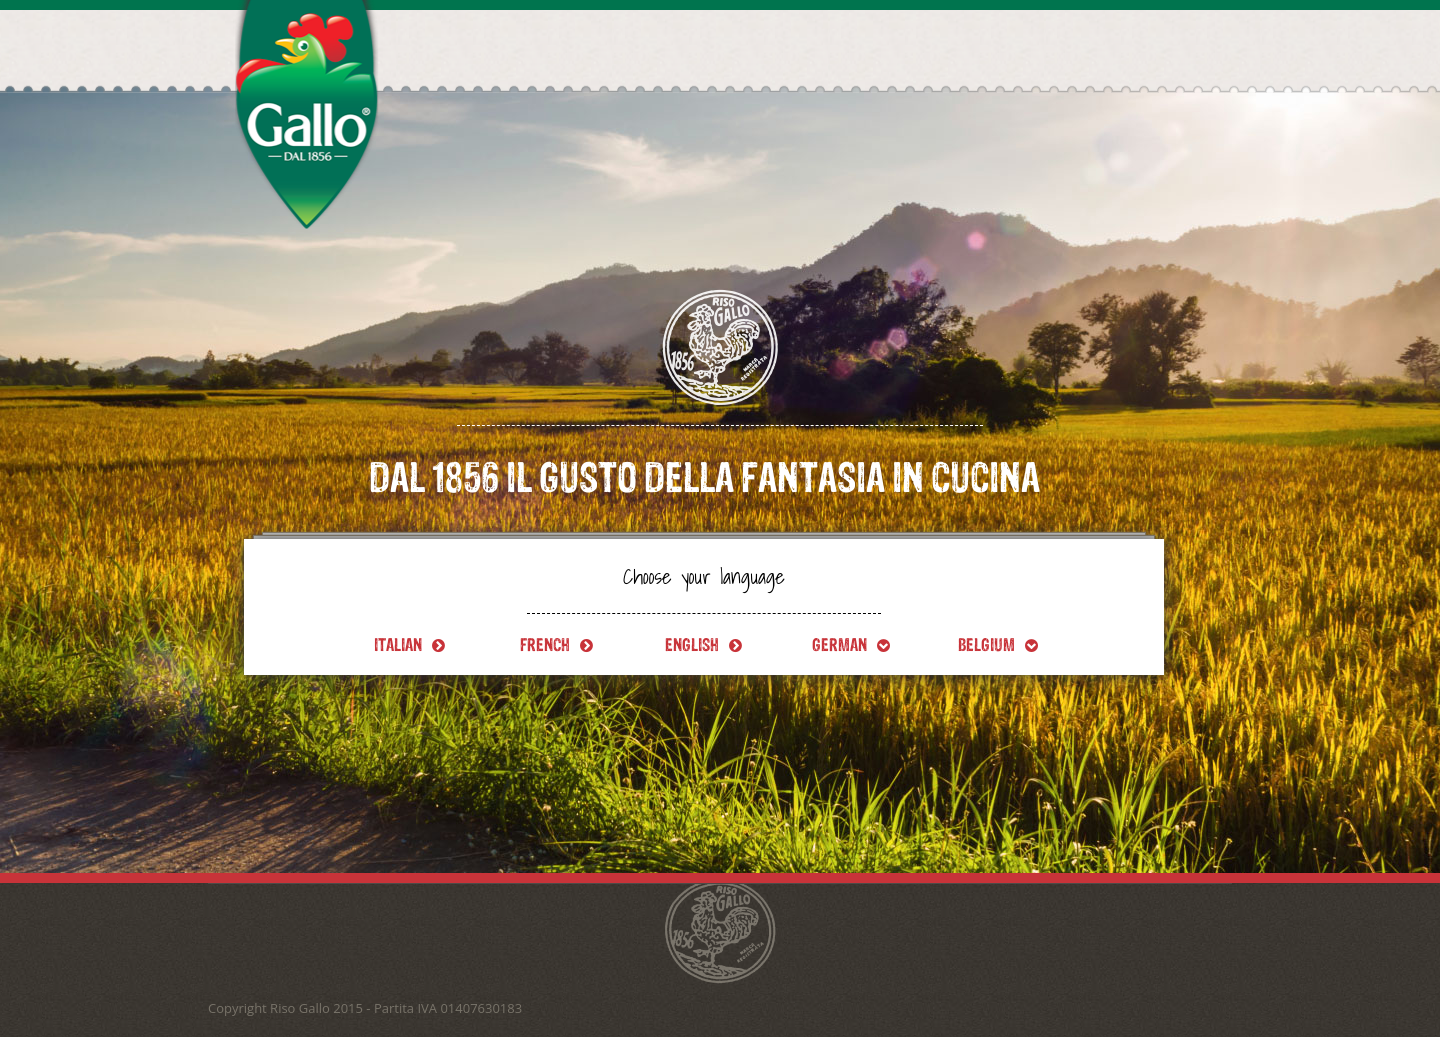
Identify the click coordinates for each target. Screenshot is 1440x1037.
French (556, 644)
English (703, 644)
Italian (409, 644)
